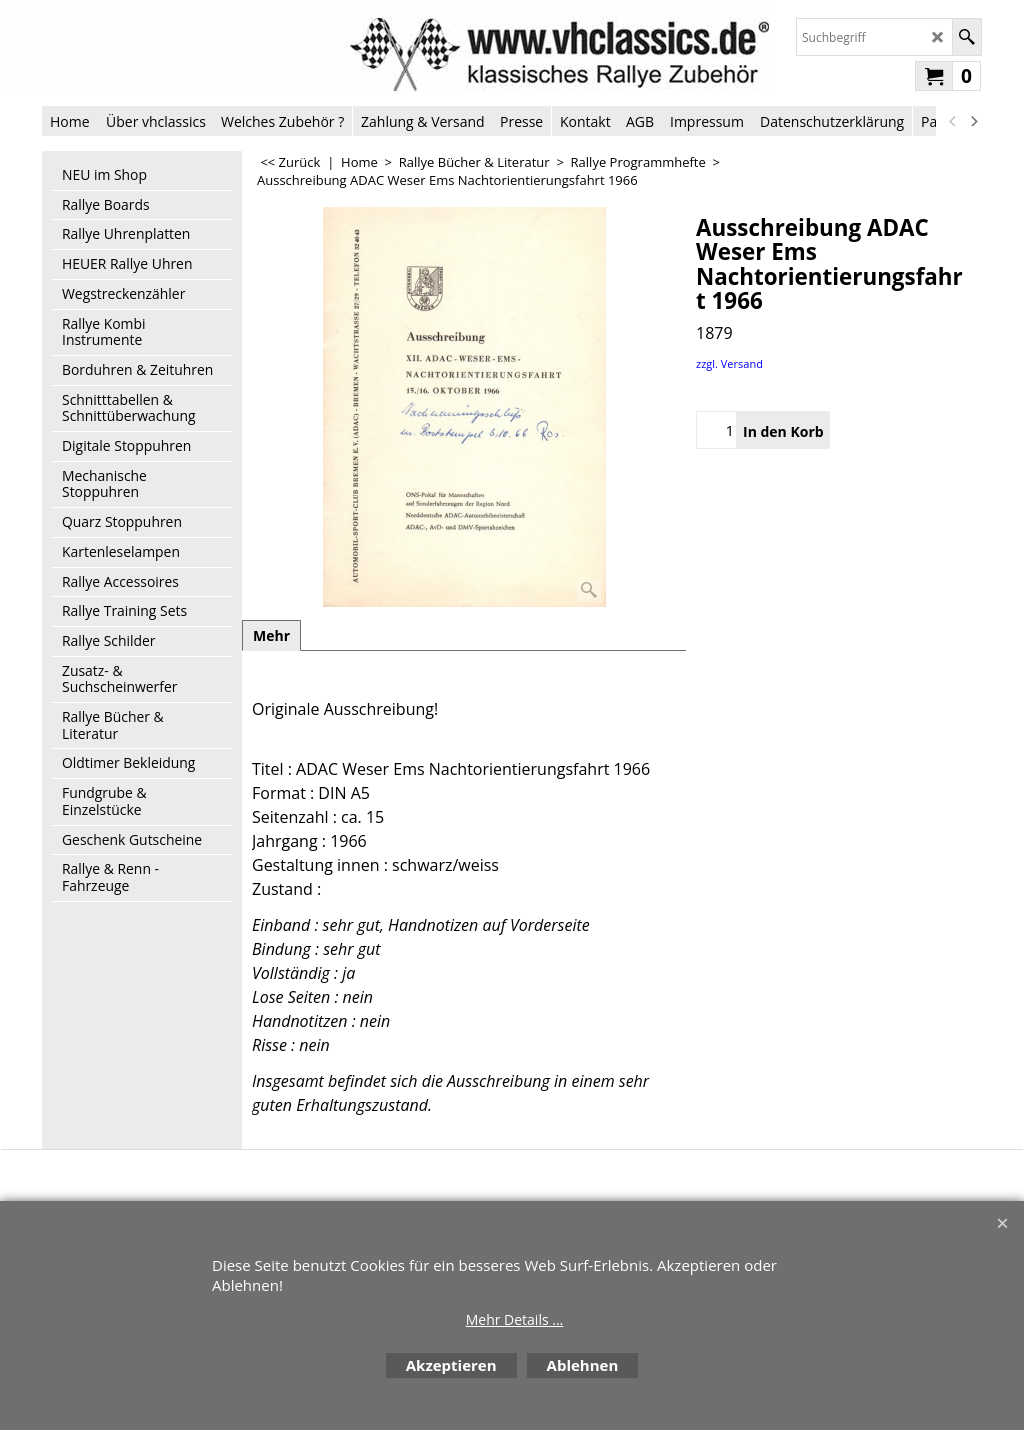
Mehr (271, 635)
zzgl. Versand (729, 363)
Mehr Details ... (515, 1319)
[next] (973, 121)
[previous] (953, 121)
